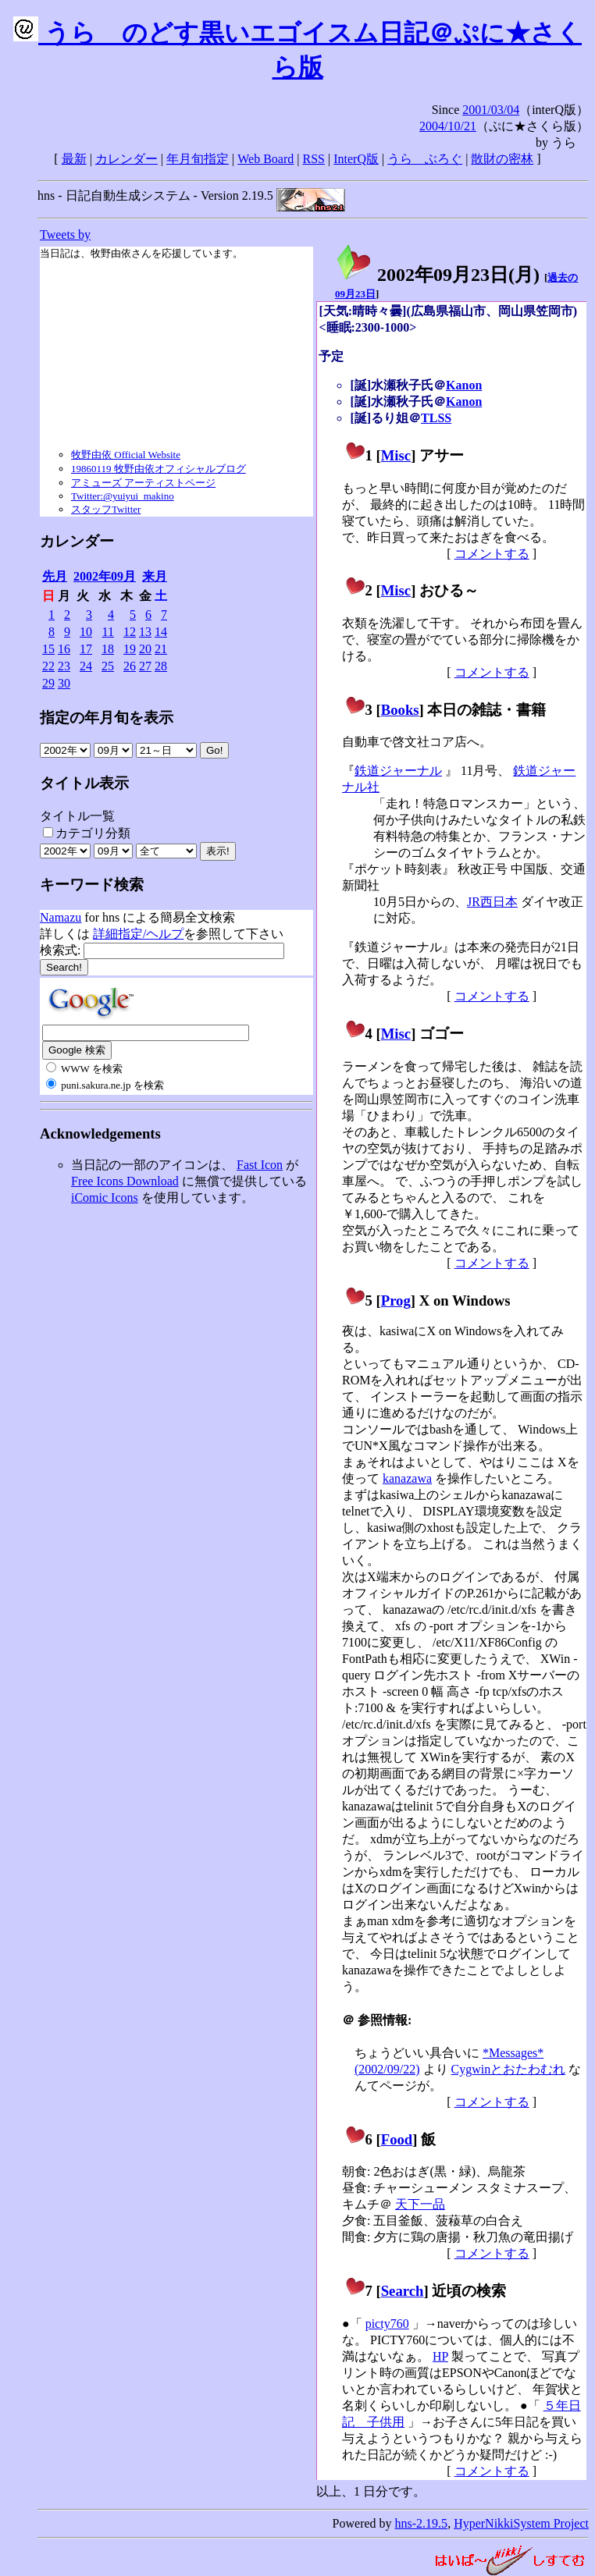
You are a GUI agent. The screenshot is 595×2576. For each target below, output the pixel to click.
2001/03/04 (490, 109)
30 (64, 683)
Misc (396, 455)
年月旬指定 (197, 158)
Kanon (464, 385)
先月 (54, 576)
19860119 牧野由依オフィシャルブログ (158, 468)
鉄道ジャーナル (398, 770)
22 (48, 666)
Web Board (265, 158)
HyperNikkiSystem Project (521, 2523)
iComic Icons (104, 1197)
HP (440, 2356)
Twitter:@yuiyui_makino (122, 496)
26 (129, 666)
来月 (154, 576)
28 (161, 666)
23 (64, 666)
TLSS (436, 418)
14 (161, 631)
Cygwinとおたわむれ (508, 2069)
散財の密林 (502, 158)
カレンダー (126, 158)
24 (86, 666)
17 (86, 649)
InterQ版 (356, 158)
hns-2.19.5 (421, 2523)
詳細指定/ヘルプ (138, 933)
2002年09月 (104, 576)
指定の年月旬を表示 (106, 717)
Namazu (60, 917)
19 (129, 649)
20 (145, 649)
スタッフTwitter (106, 509)
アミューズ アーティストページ (143, 483)
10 (86, 631)
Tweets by (65, 234)
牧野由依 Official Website (125, 454)
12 (129, 631)
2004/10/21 (447, 126)
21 (161, 649)
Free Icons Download (125, 1181)
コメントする (491, 553)
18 (108, 649)
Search (402, 2291)
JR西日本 (492, 901)
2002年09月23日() (437, 275)
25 (108, 666)
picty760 (387, 2323)
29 (48, 683)
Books (400, 710)
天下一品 (420, 2204)
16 (64, 649)
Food (397, 2139)
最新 (74, 158)
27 (145, 666)
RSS (314, 158)
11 (108, 631)
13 (145, 631)
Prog (396, 1300)
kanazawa (407, 1478)
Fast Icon (260, 1164)
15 (48, 649)
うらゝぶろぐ (424, 158)
